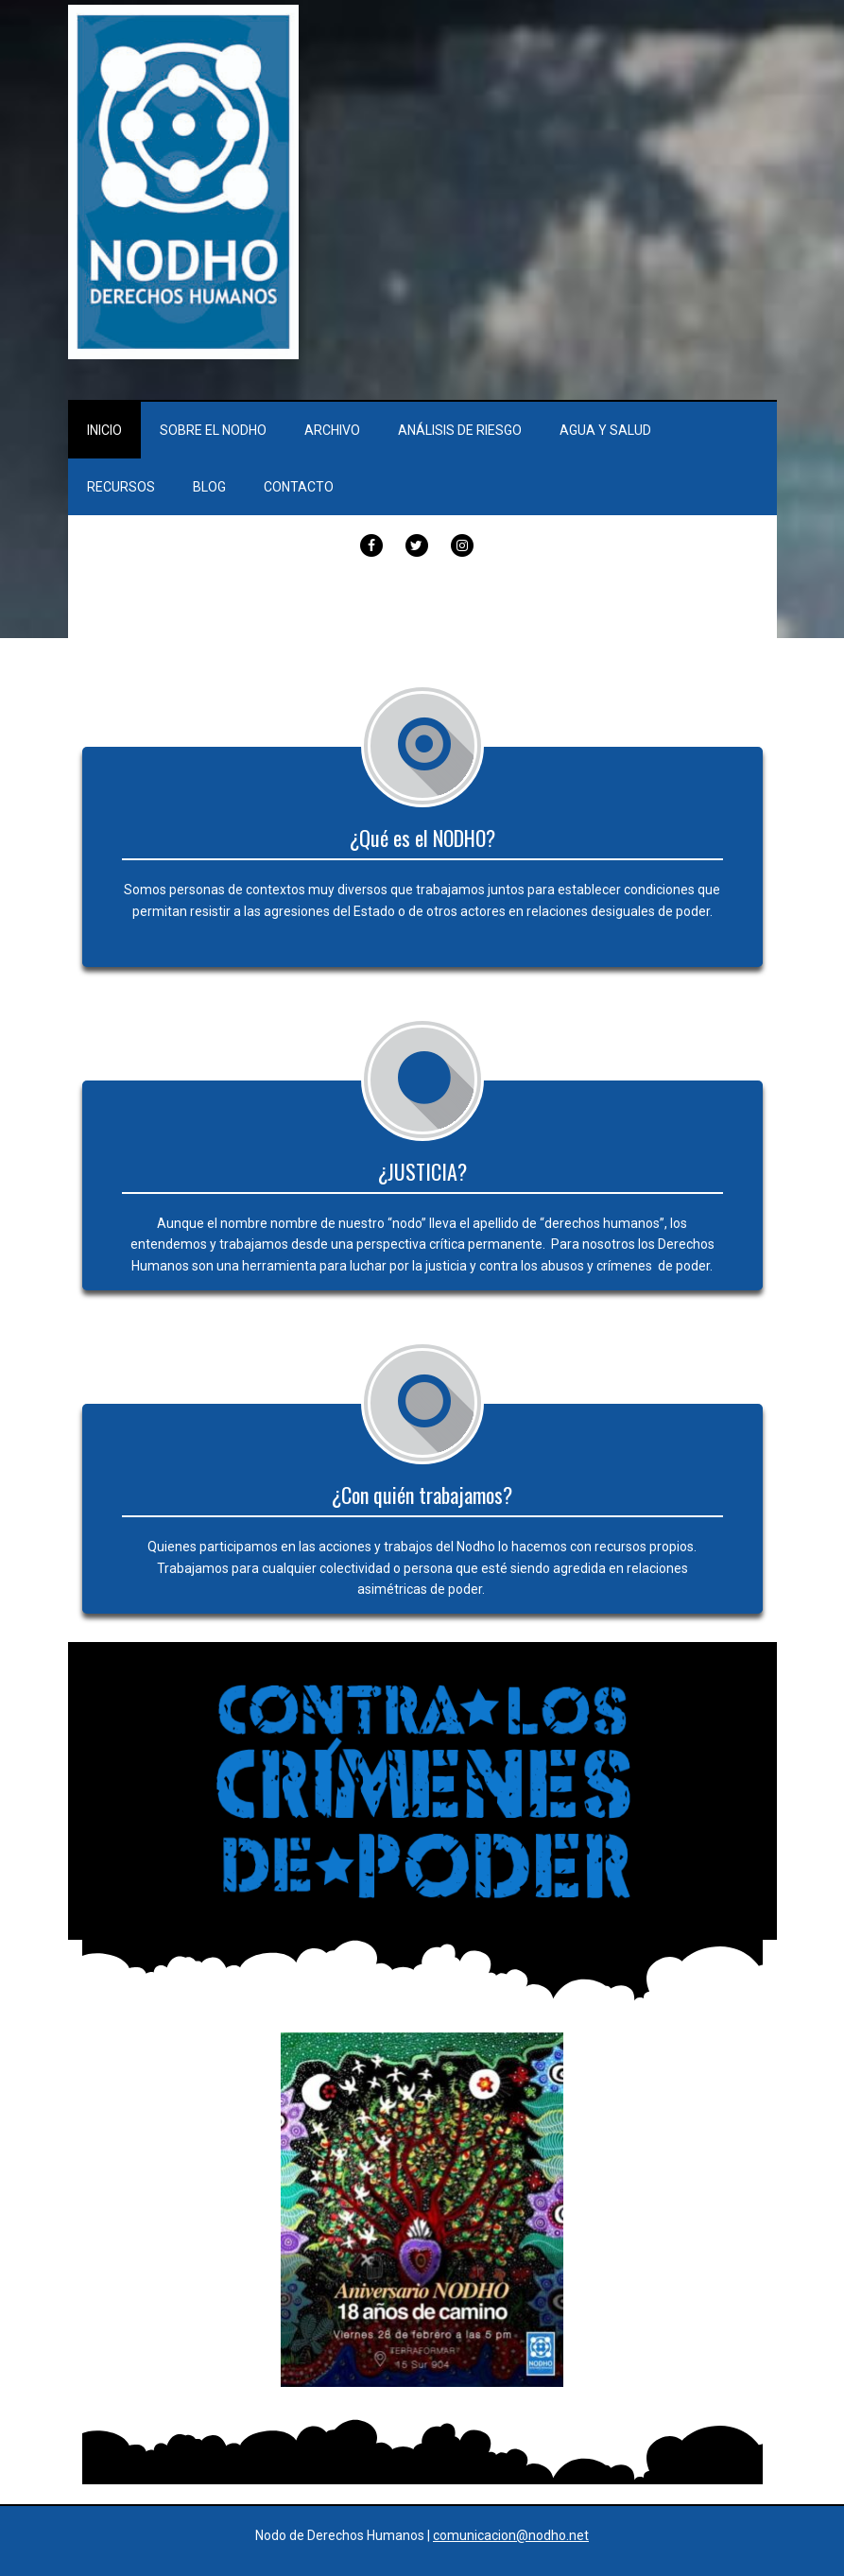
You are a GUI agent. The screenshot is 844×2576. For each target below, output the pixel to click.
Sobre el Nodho (213, 430)
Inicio (104, 430)
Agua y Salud (605, 430)
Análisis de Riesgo (460, 430)
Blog (209, 486)
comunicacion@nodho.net (511, 2535)
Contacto (299, 486)
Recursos (121, 486)
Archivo (332, 430)
